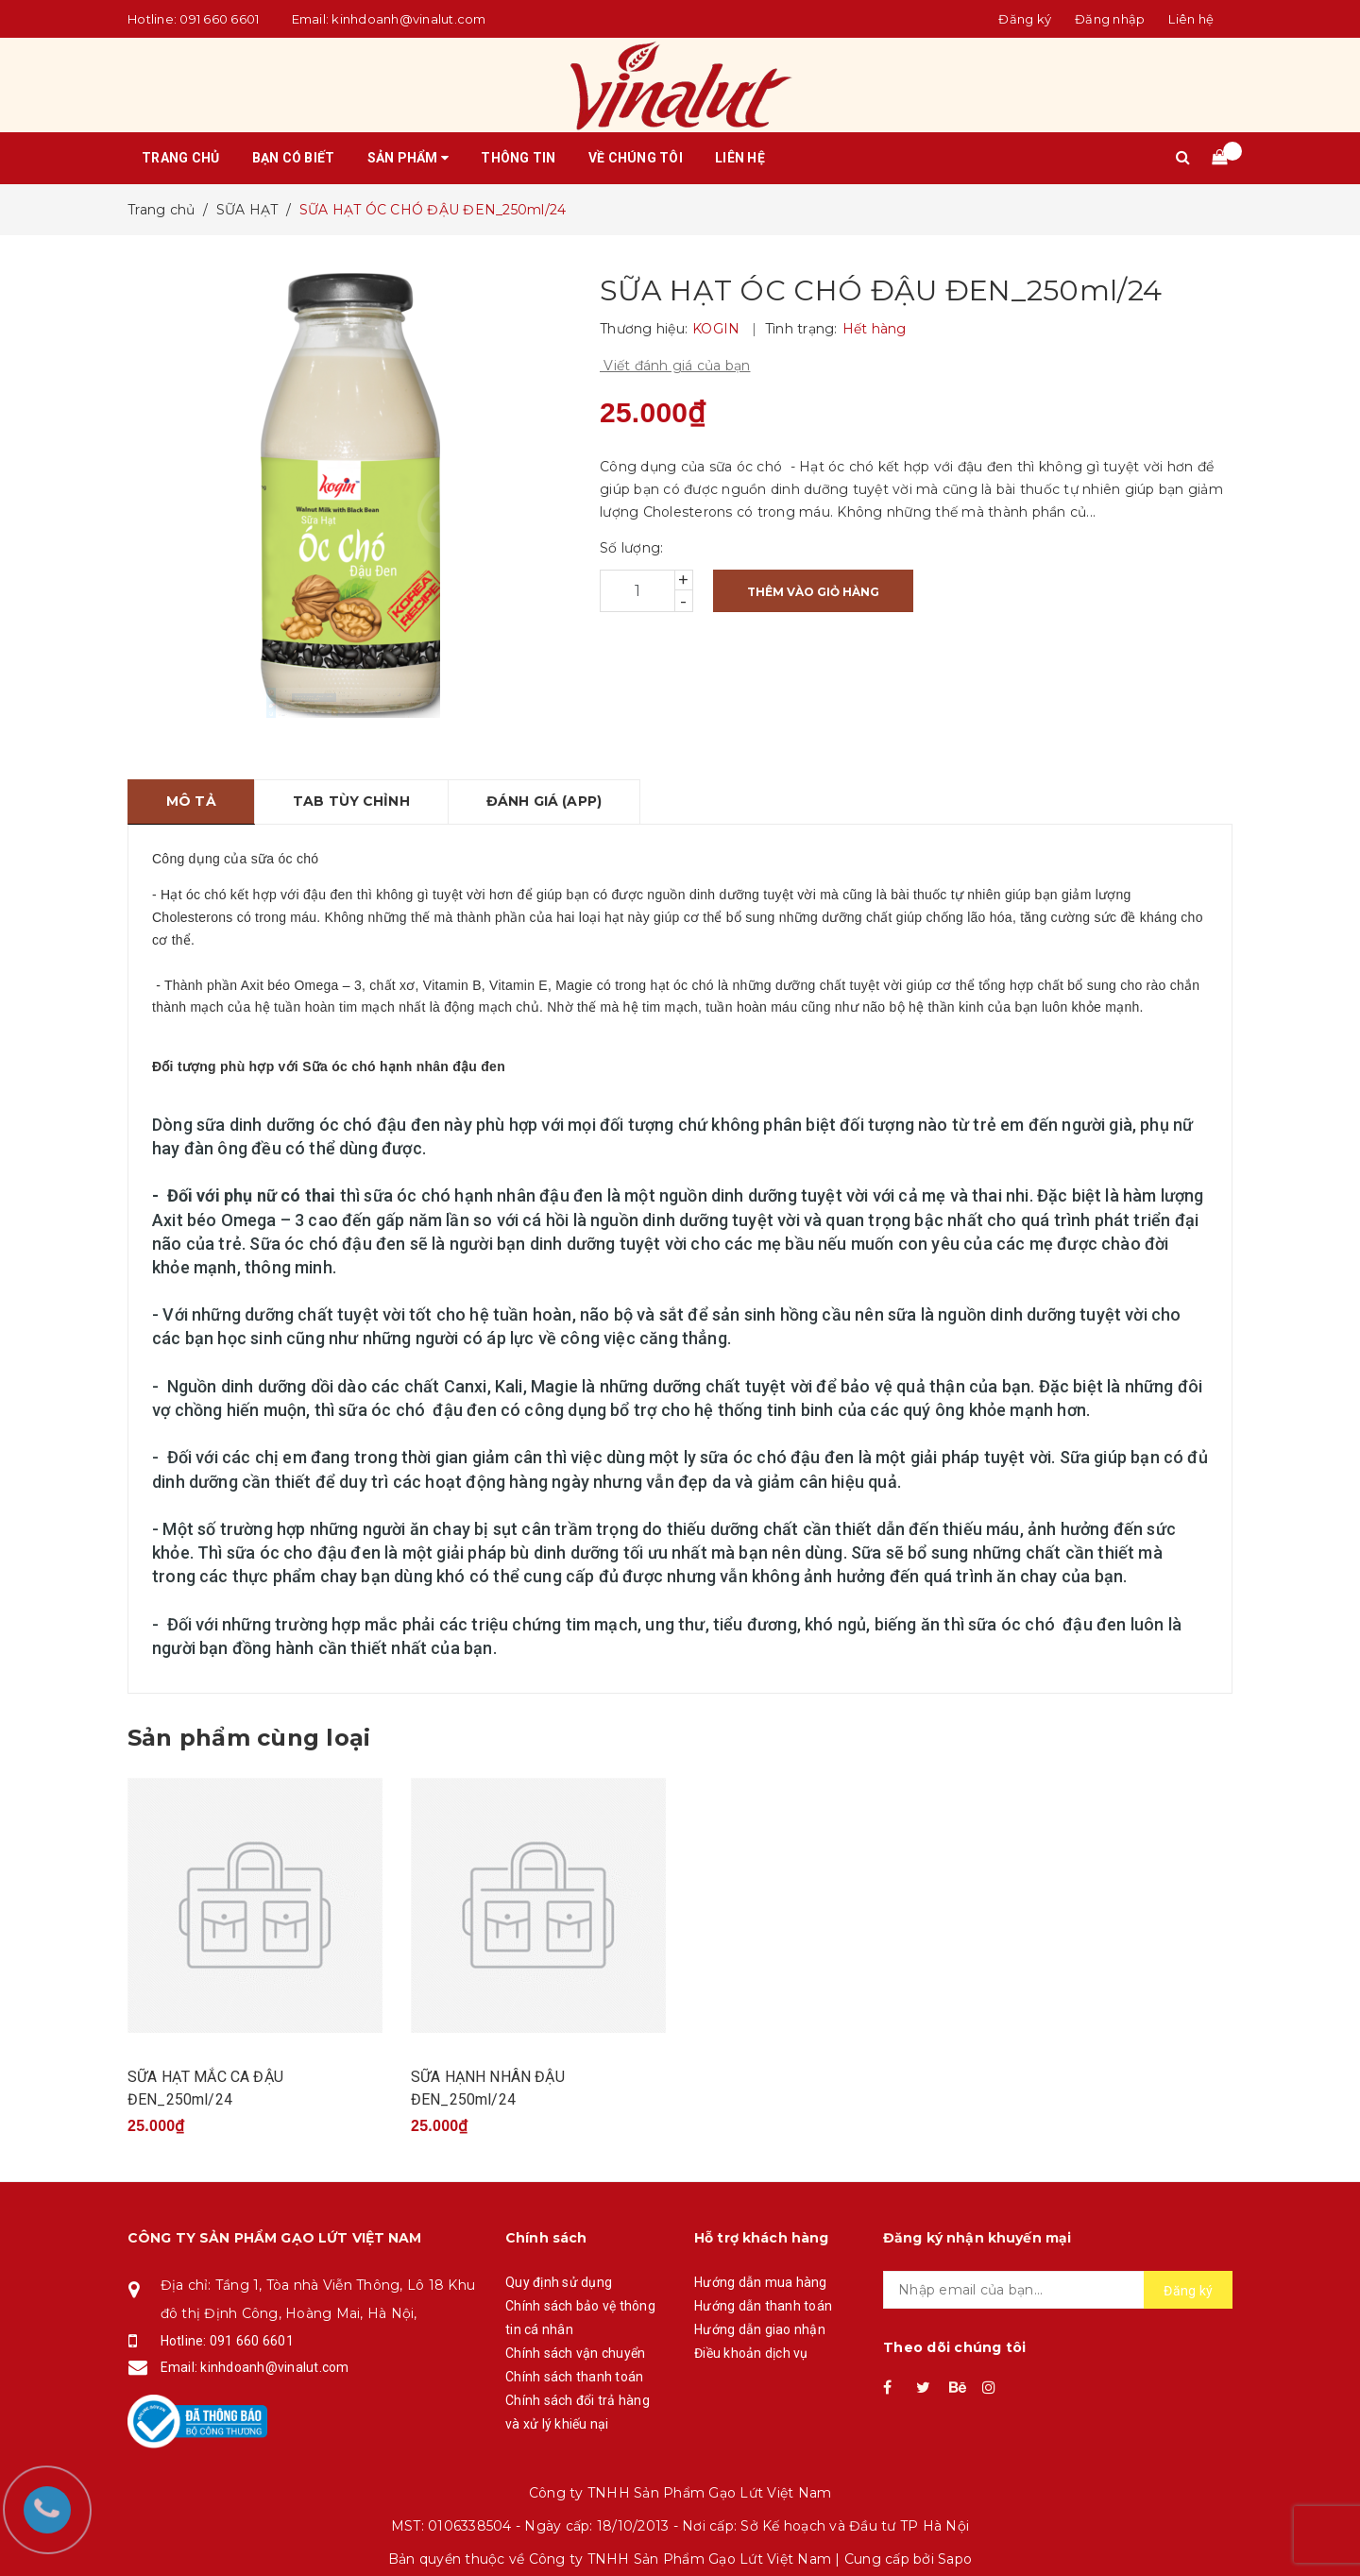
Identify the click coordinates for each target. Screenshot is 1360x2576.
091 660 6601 (219, 18)
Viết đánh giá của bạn (675, 365)
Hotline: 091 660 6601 (227, 2340)
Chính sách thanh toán (574, 2376)
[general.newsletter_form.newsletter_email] (1057, 2290)
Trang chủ (180, 157)
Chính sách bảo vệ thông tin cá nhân (580, 2317)
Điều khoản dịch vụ (751, 2353)
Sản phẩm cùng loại (249, 1737)
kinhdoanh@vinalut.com (408, 18)
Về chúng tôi (635, 157)
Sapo (955, 2558)
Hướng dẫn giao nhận (759, 2329)
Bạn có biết (293, 157)
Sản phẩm (408, 157)
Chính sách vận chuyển (575, 2353)
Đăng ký (1188, 2290)
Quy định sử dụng (558, 2282)
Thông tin (518, 157)
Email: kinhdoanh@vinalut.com (255, 2367)
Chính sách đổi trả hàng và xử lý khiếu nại (577, 2412)
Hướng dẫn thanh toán (763, 2305)
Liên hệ (1191, 18)
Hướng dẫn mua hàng (760, 2282)
